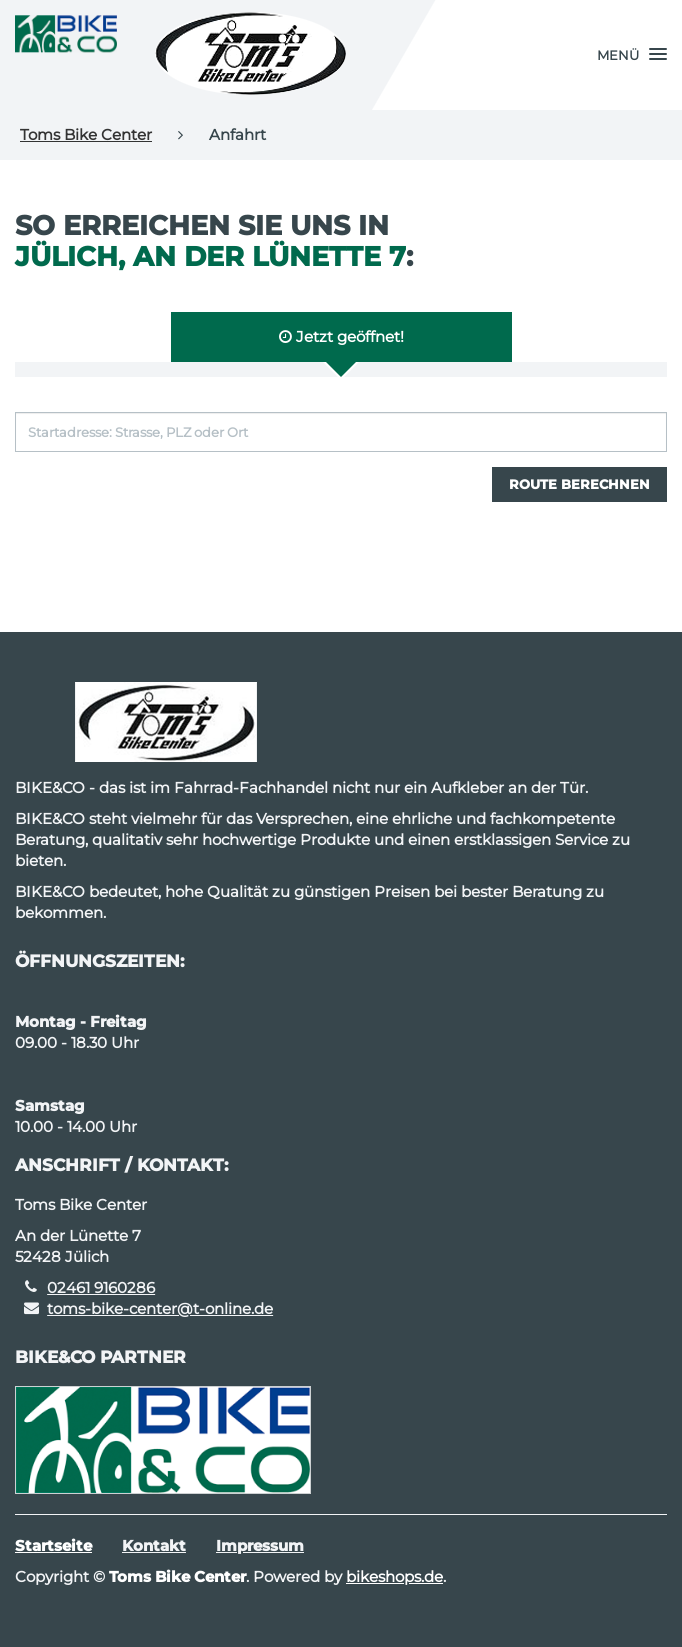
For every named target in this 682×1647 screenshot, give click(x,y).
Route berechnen (579, 484)
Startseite (53, 1545)
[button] (632, 55)
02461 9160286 (101, 1287)
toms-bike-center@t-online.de (160, 1308)
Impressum (260, 1545)
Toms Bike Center (86, 134)
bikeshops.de (394, 1576)
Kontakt (154, 1545)
